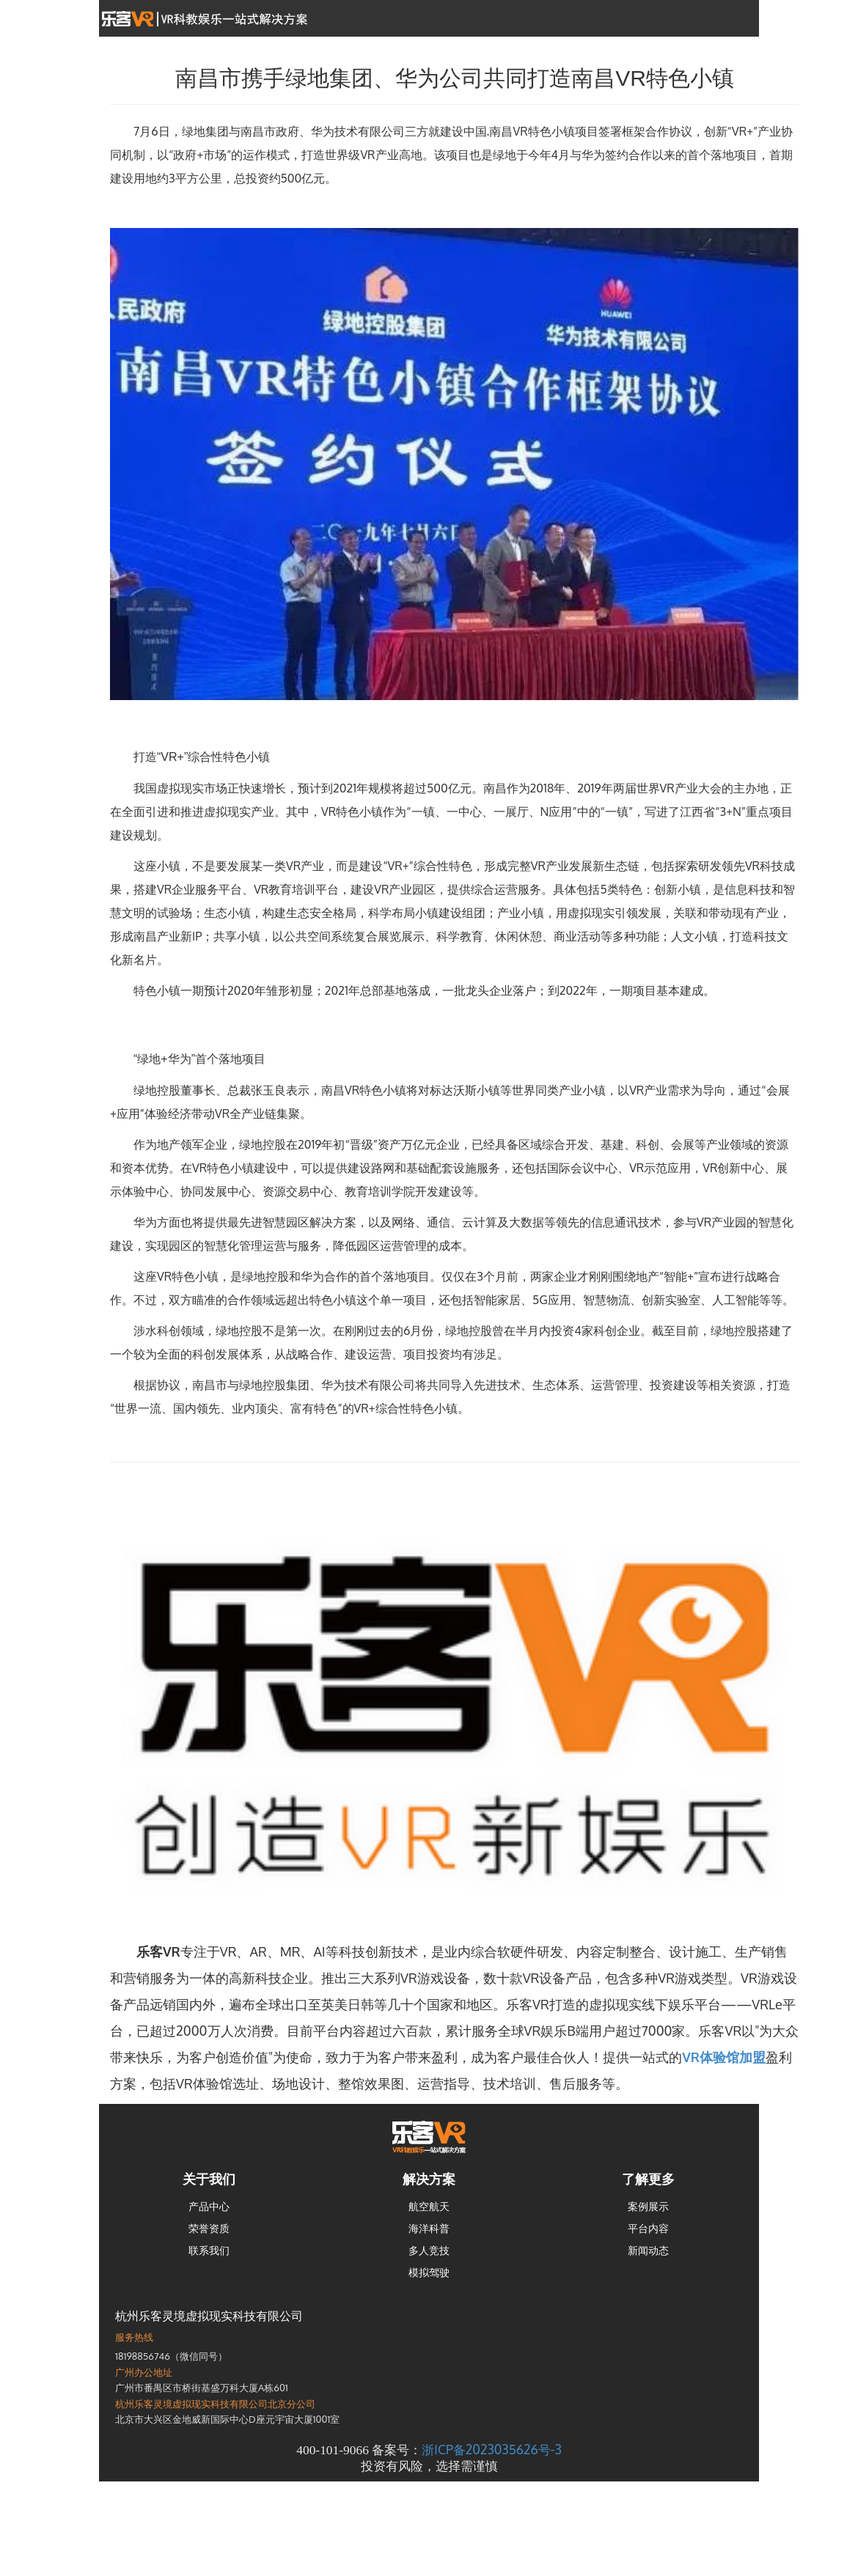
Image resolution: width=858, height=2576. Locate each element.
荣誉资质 (209, 2228)
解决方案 (429, 2179)
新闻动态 (648, 2250)
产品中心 (209, 2206)
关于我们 (209, 2179)
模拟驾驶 (429, 2272)
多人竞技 (429, 2250)
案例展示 (648, 2206)
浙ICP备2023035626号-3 (491, 2449)
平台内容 (648, 2228)
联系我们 (209, 2250)
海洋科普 (429, 2228)
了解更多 (648, 2179)
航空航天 (429, 2206)
